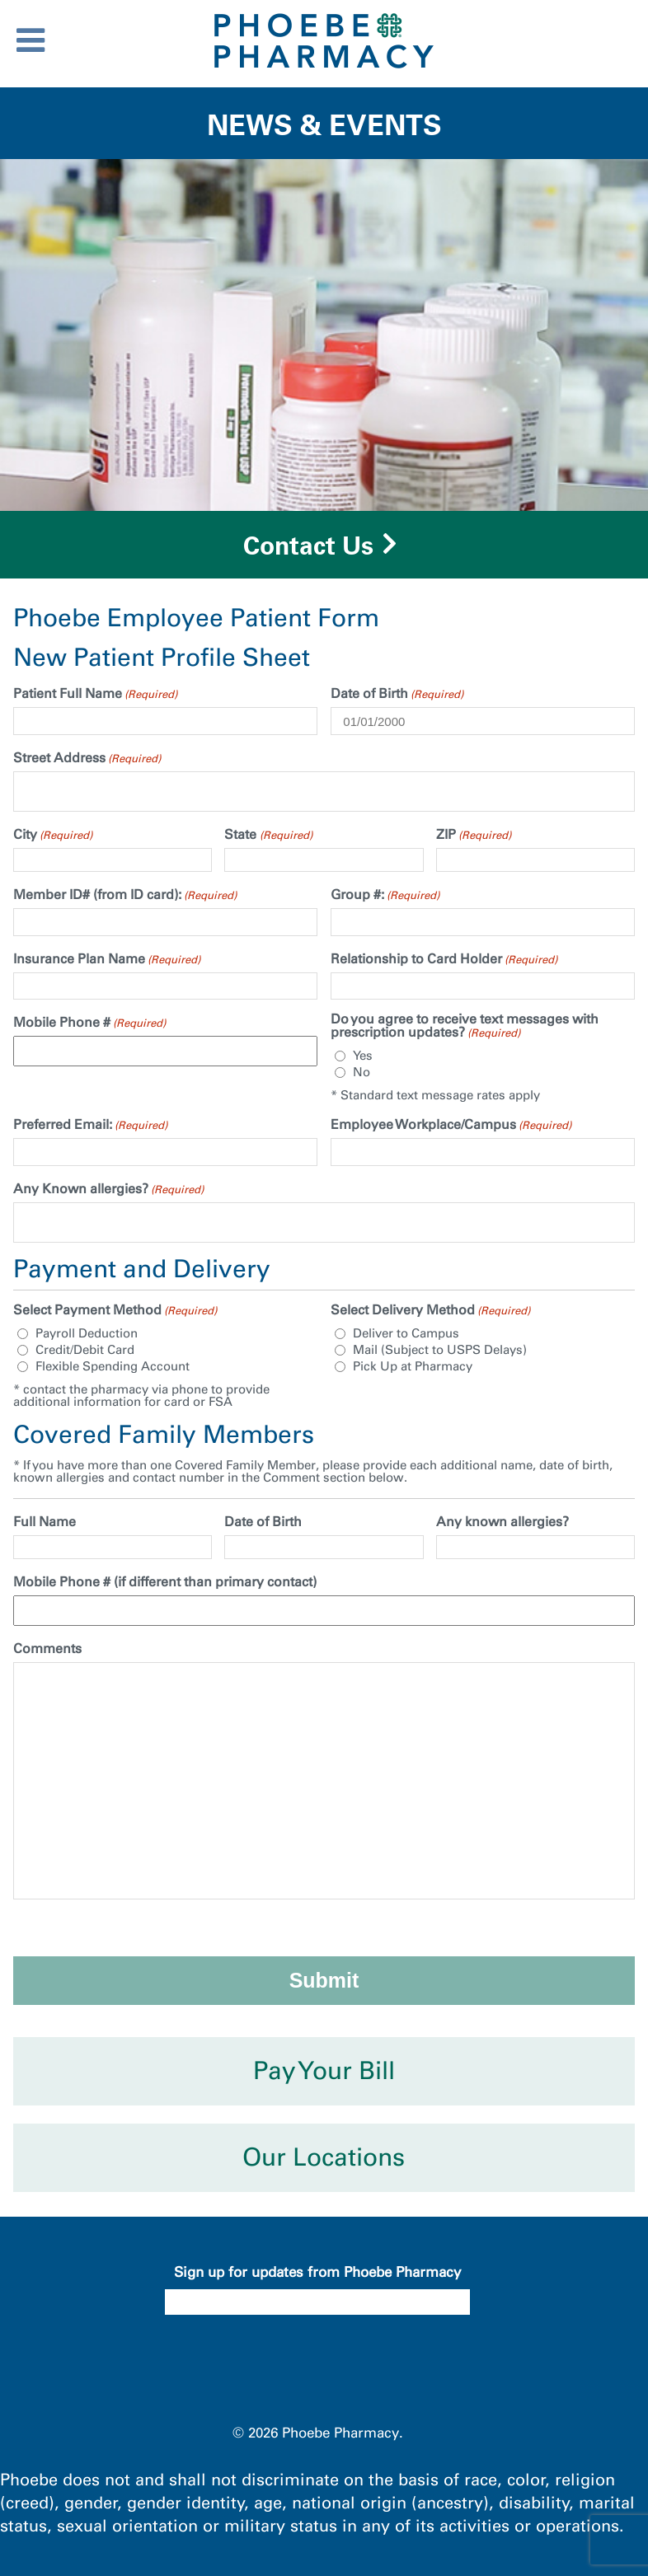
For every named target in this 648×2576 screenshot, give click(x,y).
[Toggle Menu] (30, 40)
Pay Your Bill (324, 2071)
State (268, 834)
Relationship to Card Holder (444, 959)
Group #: (385, 895)
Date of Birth (397, 693)
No (361, 1072)
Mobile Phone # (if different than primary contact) (165, 1582)
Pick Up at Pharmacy (412, 1367)
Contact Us (308, 545)
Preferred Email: (90, 1124)
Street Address (87, 758)
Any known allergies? (502, 1522)
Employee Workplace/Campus (451, 1124)
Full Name (44, 1522)
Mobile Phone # (89, 1022)
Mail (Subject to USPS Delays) (440, 1350)
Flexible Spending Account (112, 1367)
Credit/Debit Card (84, 1350)
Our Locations (323, 2157)
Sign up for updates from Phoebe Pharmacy (317, 2272)
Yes (363, 1056)
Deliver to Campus (406, 1334)
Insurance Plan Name (106, 959)
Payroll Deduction (86, 1334)
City (52, 834)
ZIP (473, 834)
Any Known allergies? (108, 1189)
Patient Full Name (95, 693)
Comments (47, 1649)
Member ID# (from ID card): (125, 895)
